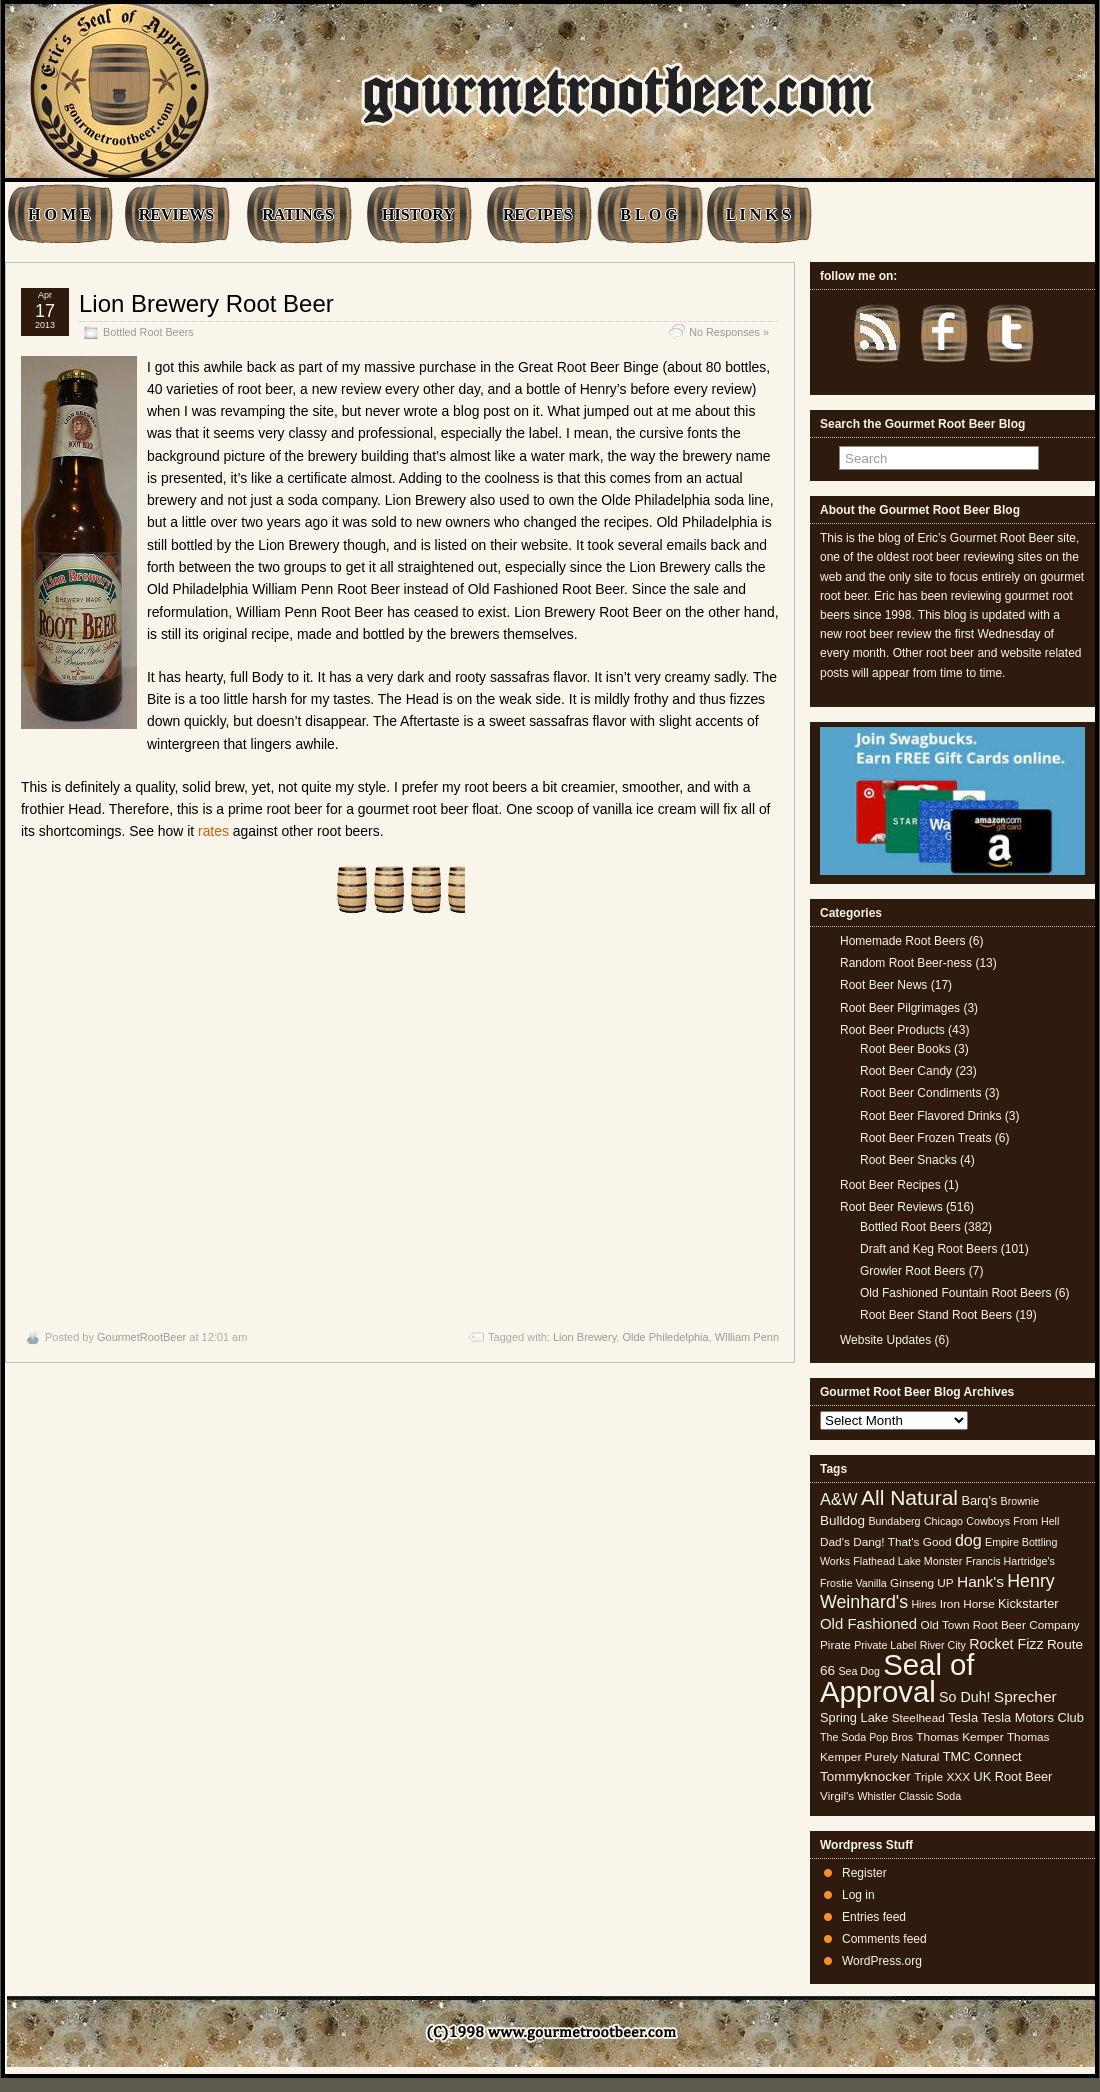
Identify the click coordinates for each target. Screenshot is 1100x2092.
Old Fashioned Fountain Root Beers (955, 1293)
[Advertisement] (400, 1122)
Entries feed (874, 1917)
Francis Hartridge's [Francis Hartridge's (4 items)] (1010, 1561)
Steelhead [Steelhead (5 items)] (918, 1718)
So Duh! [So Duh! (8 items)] (964, 1697)
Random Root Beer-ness (906, 963)
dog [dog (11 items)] (968, 1540)
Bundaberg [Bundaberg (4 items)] (894, 1521)
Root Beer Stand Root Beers (936, 1315)
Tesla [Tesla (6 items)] (963, 1717)
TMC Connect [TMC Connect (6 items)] (982, 1756)
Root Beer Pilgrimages (900, 1008)
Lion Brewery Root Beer (206, 303)
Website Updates (885, 1340)
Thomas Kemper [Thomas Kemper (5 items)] (959, 1737)
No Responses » (729, 332)
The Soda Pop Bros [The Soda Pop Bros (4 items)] (866, 1737)
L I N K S (758, 214)
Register (864, 1873)
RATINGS (298, 214)
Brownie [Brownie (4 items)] (1020, 1501)
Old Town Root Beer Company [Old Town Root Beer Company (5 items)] (1000, 1625)
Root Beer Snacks (908, 1160)
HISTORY (418, 214)
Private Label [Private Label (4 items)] (885, 1645)
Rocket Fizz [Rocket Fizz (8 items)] (1006, 1644)
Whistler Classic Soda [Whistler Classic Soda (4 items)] (910, 1796)
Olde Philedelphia (665, 1337)
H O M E (59, 214)
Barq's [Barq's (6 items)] (979, 1500)
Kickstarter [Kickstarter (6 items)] (1028, 1603)
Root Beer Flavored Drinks (930, 1116)
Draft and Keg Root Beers (928, 1249)
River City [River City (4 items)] (943, 1645)
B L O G (648, 214)
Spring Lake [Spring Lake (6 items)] (854, 1717)
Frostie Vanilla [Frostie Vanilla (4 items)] (853, 1583)
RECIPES (537, 214)
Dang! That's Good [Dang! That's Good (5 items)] (902, 1542)
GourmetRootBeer (141, 1337)
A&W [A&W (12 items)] (839, 1499)
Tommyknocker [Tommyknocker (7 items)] (865, 1776)
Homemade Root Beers (902, 941)
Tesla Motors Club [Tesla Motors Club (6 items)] (1032, 1717)
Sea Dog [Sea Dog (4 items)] (858, 1671)
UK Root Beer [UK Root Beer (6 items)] (1012, 1776)
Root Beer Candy (906, 1071)
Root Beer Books (905, 1049)
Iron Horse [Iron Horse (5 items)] (967, 1604)
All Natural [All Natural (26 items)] (909, 1497)
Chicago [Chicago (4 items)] (943, 1521)
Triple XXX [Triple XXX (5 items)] (942, 1777)
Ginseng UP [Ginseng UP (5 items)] (922, 1583)
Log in (858, 1895)
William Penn (747, 1337)
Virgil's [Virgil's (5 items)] (837, 1796)
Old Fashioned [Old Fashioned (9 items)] (868, 1623)
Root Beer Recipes (890, 1185)
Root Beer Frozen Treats (925, 1138)
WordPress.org (882, 1961)
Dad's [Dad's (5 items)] (835, 1542)
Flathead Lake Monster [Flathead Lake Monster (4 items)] (907, 1561)
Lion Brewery (584, 1337)
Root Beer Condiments (920, 1093)
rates (213, 831)
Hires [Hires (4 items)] (923, 1604)
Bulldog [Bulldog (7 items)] (842, 1520)
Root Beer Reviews (891, 1207)
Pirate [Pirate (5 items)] (835, 1645)
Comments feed (884, 1939)
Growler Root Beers (912, 1271)
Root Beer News (883, 985)
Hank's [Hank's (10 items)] (980, 1581)
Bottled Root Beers (148, 332)
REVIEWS (177, 214)
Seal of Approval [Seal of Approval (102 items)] (897, 1677)
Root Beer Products (892, 1030)
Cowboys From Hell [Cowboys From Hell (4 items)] (1012, 1521)
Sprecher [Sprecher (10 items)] (1025, 1696)
